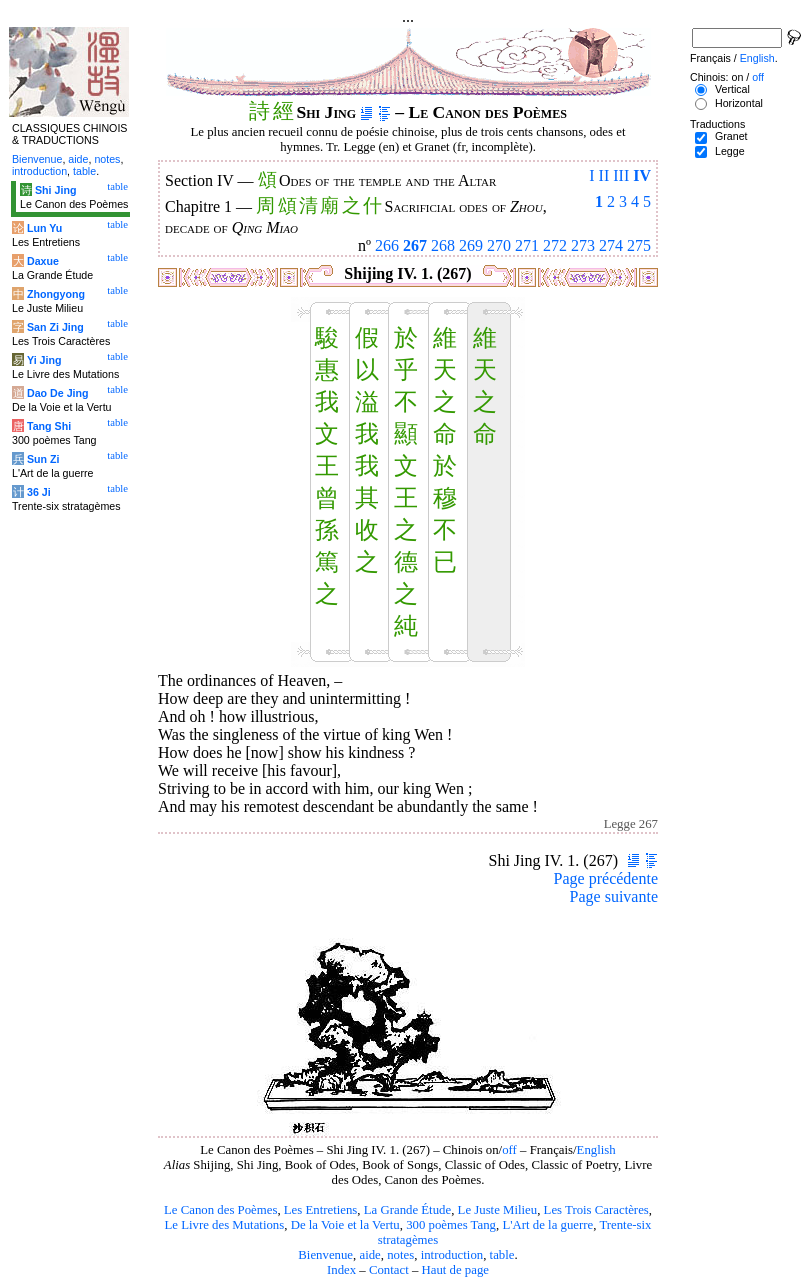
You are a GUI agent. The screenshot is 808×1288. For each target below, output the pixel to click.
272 (555, 245)
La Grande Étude (407, 1210)
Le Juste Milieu (498, 1210)
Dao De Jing (58, 393)
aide (369, 1255)
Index (341, 1270)
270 (499, 245)
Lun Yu (44, 228)
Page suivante (614, 896)
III (621, 175)
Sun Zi (43, 459)
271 (527, 245)
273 (583, 245)
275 (639, 245)
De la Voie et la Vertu (345, 1225)
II (604, 175)
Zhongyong (56, 294)
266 (387, 245)
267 (415, 245)
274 (611, 245)
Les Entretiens (321, 1210)
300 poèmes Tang (451, 1225)
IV (642, 175)
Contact (389, 1270)
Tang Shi (49, 426)
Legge (730, 151)
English (596, 1150)
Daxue (43, 261)
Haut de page (456, 1270)
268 (443, 245)
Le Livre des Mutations (224, 1225)
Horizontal (739, 103)
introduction (452, 1255)
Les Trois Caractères (596, 1210)
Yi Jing (44, 360)
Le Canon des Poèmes (220, 1210)
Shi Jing (55, 190)
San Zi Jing (55, 327)
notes (400, 1255)
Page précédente (606, 878)
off (509, 1150)
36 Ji (39, 492)
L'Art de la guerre (547, 1225)
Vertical (732, 89)
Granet (731, 136)
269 (471, 245)
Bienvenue (325, 1255)
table (502, 1255)
